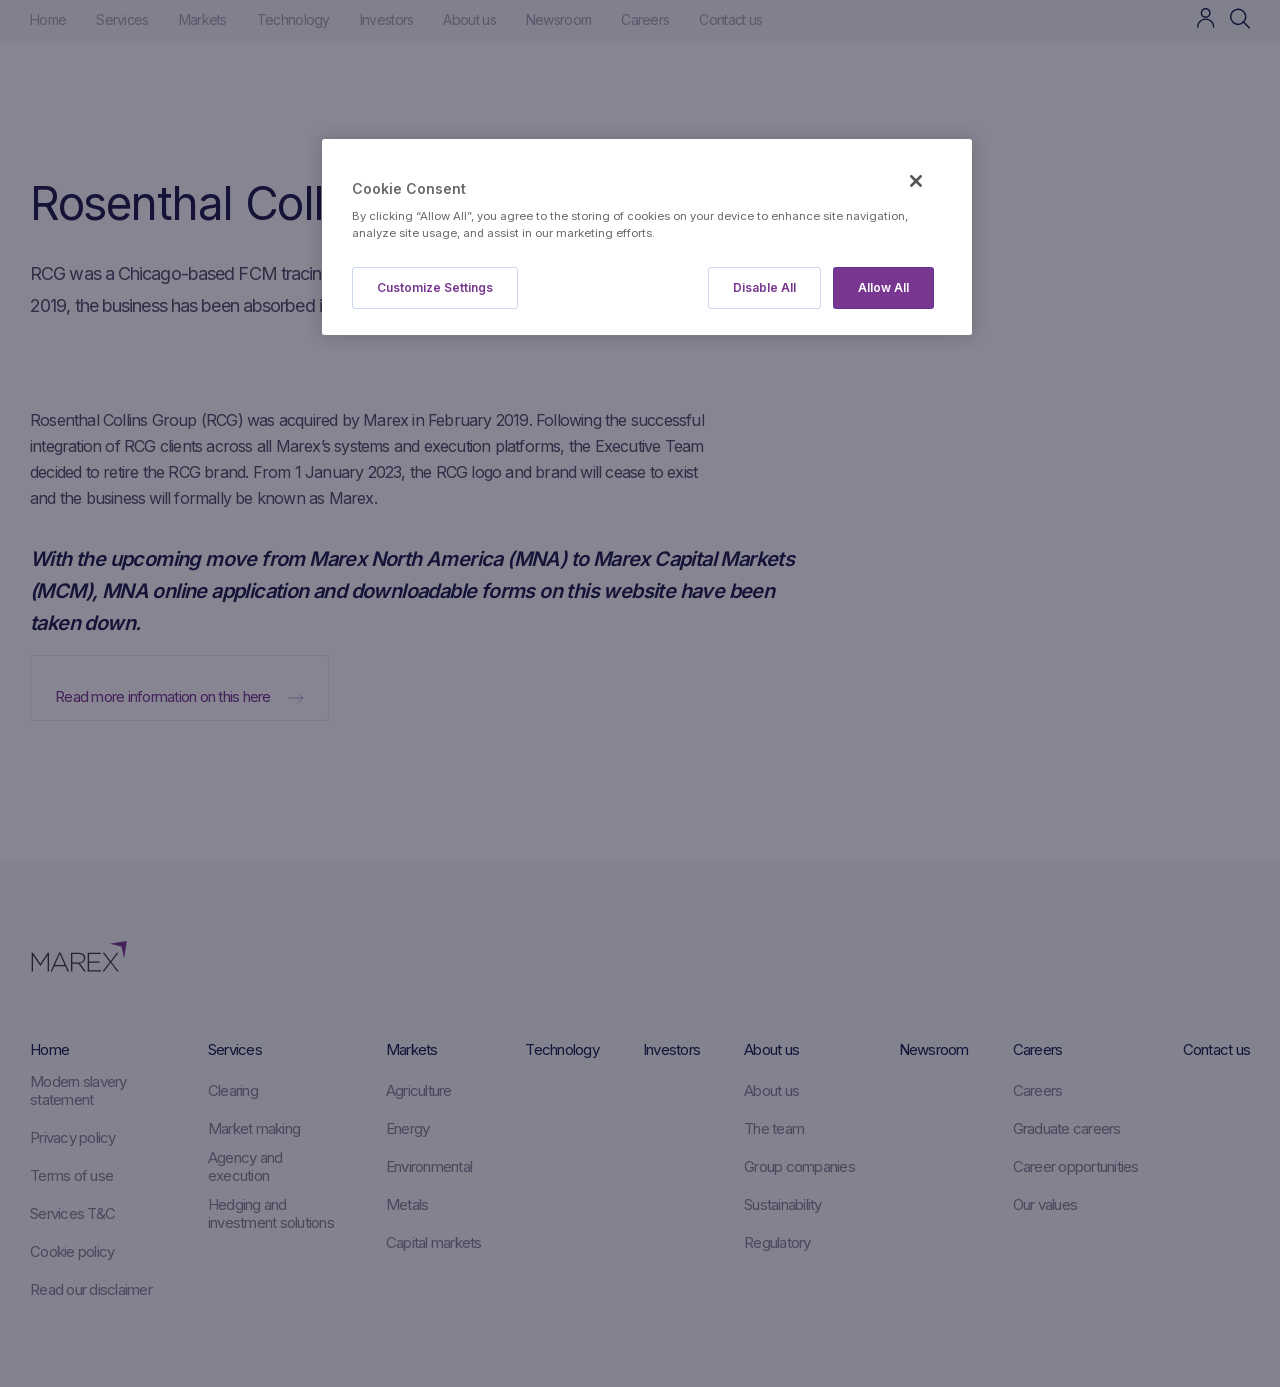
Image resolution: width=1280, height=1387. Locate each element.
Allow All (883, 287)
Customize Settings (435, 287)
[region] (647, 237)
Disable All (764, 287)
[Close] (916, 181)
